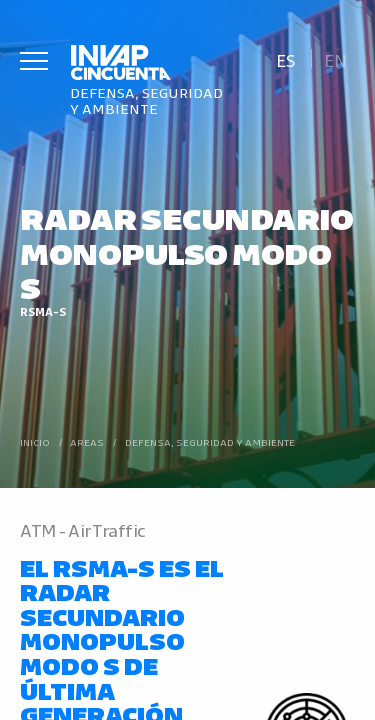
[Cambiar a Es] (285, 58)
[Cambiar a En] (336, 58)
